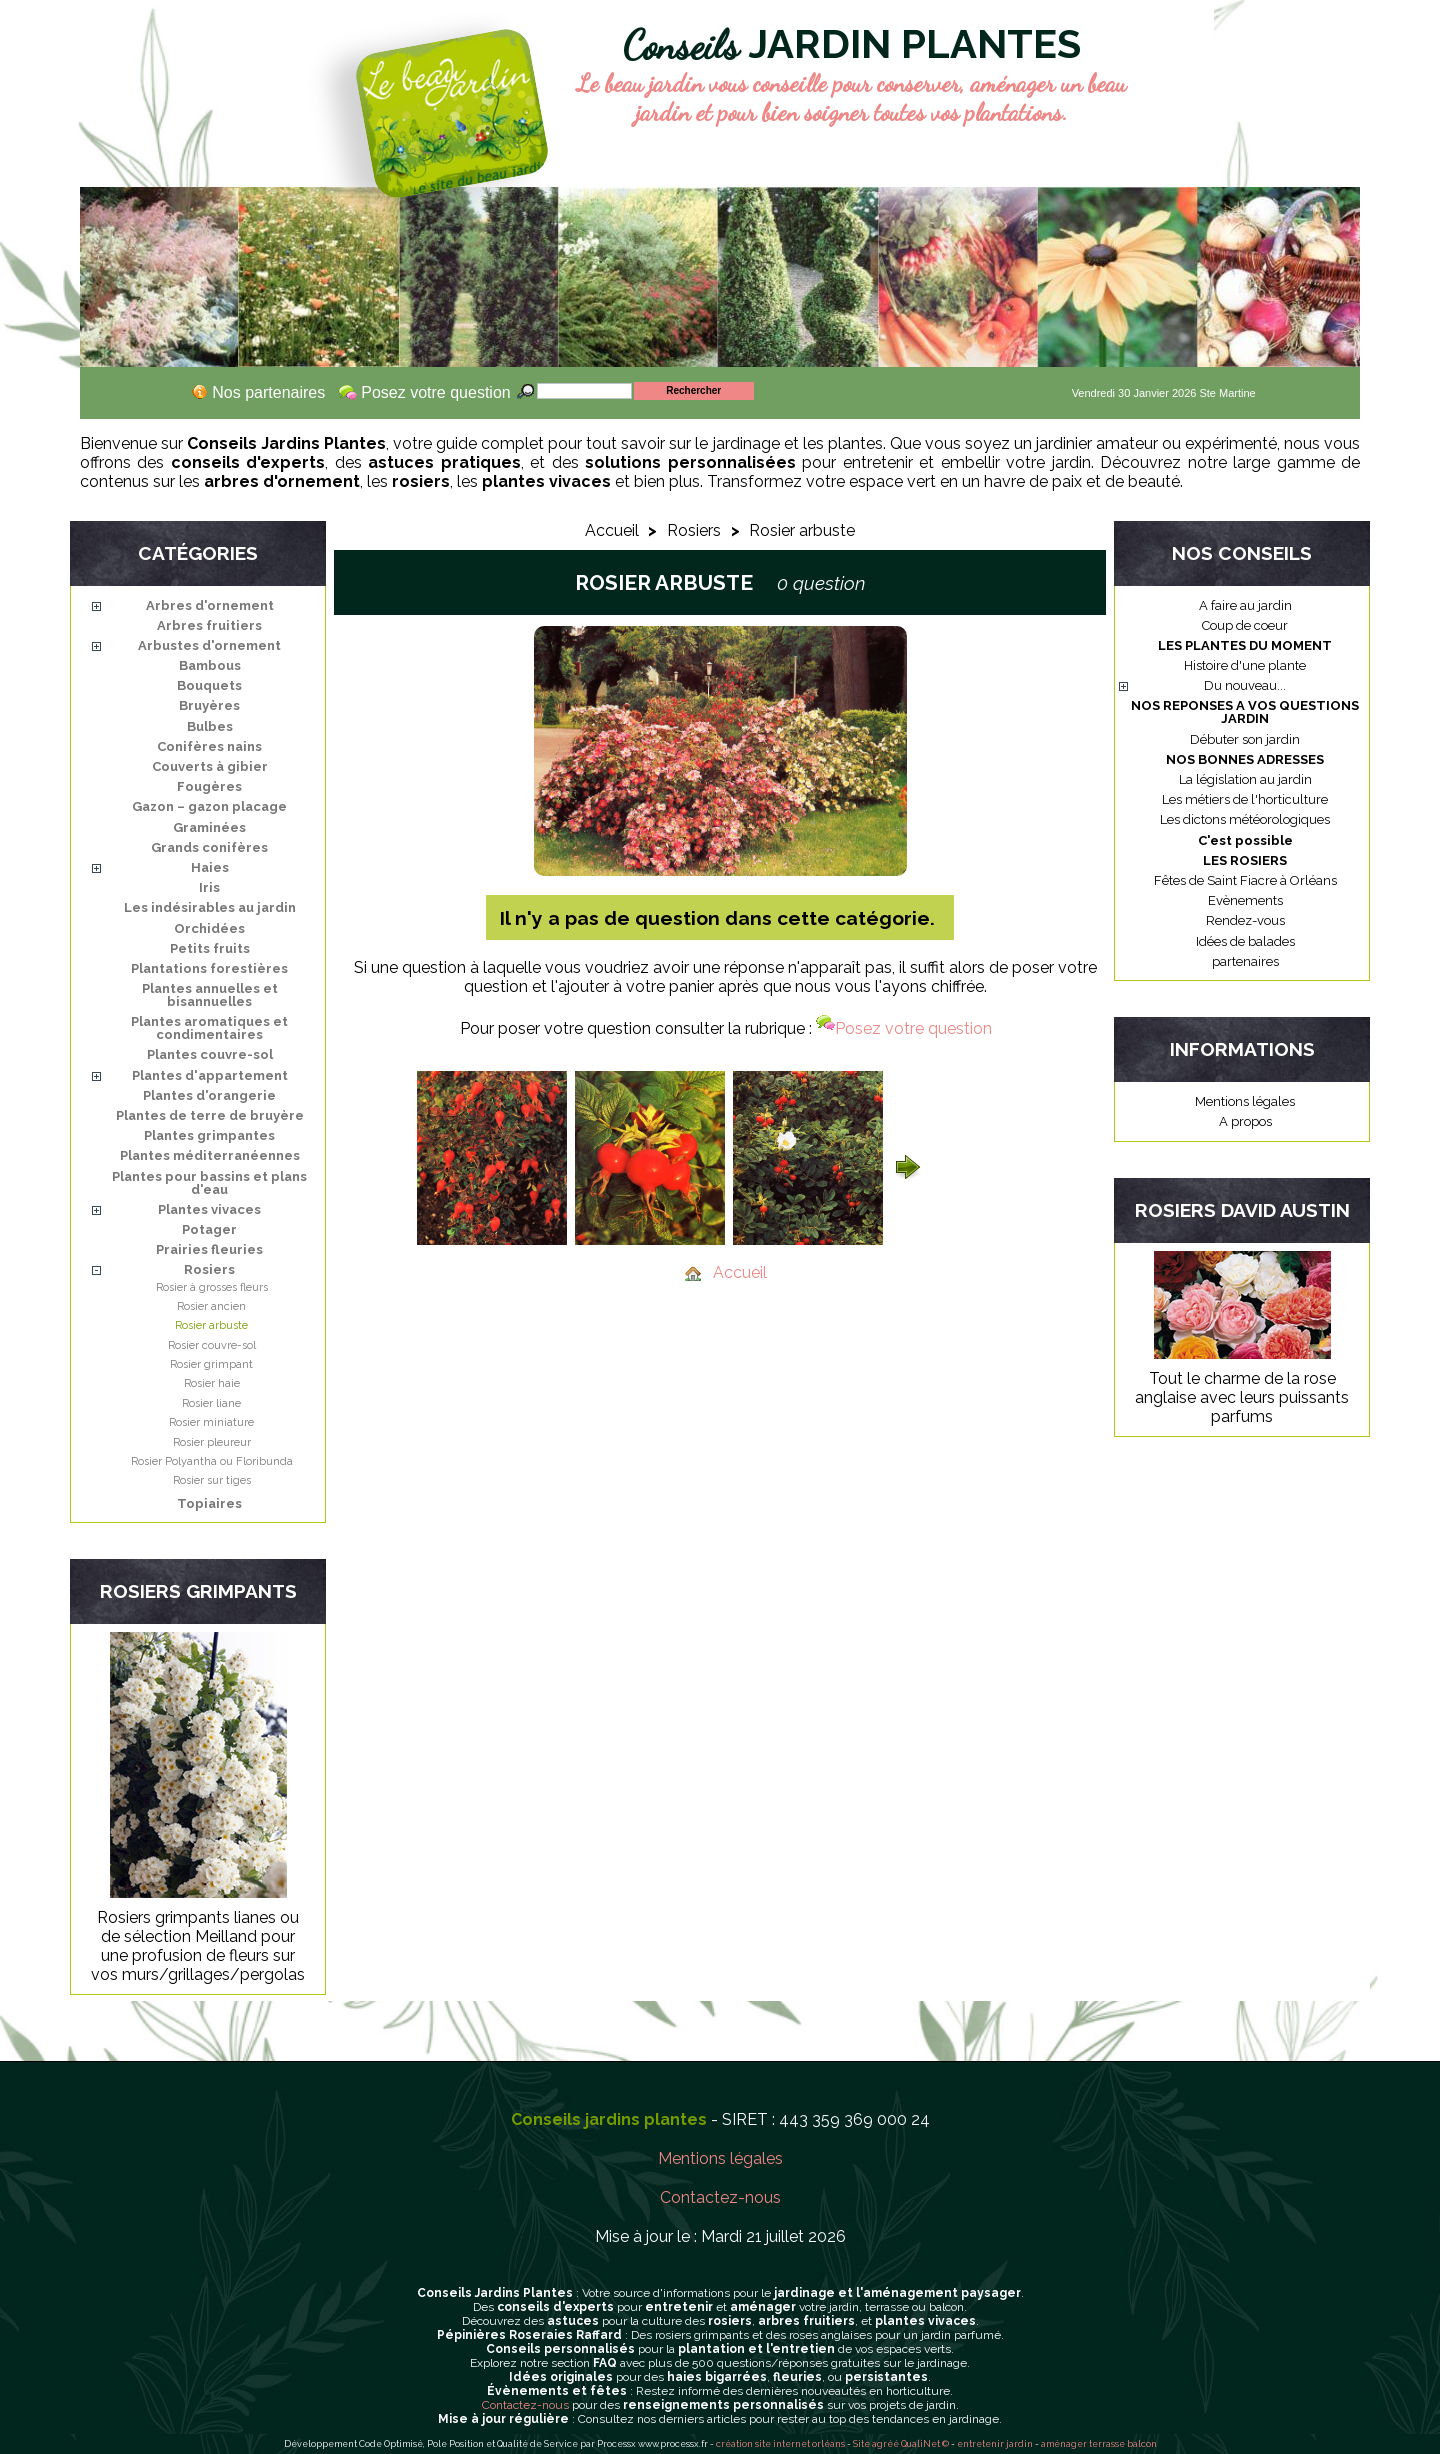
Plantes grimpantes (209, 1135)
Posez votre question (904, 1028)
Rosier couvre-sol (212, 1345)
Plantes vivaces (209, 1209)
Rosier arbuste (211, 1325)
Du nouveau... (1245, 685)
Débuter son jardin (1245, 739)
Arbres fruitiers (209, 625)
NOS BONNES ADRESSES (1245, 759)
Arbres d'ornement (210, 605)
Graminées (209, 827)
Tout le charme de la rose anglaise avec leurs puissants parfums (1242, 1397)
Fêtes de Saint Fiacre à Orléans (1245, 880)
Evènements (1245, 900)
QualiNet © (925, 2444)
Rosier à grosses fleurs (212, 1287)
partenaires (1245, 961)
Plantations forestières (209, 968)
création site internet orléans (780, 2444)
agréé (885, 2444)
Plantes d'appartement (210, 1075)
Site (861, 2444)
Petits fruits (210, 948)
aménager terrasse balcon (1099, 2444)
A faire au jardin (1245, 605)
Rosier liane (211, 1403)
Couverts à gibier (210, 766)
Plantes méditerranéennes (210, 1155)
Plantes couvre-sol (210, 1054)
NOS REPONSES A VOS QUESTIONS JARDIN (1245, 712)
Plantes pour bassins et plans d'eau (209, 1183)
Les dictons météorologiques (1245, 819)
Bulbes (210, 726)
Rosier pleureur (212, 1442)
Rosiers (209, 1269)
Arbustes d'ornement (209, 645)
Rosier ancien (211, 1306)
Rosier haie (212, 1383)
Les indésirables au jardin (210, 907)
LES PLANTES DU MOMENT (1245, 645)
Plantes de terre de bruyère (210, 1115)
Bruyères (209, 705)
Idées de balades (1245, 941)
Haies (210, 867)
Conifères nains (209, 746)
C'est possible (1245, 840)
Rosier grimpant (211, 1364)
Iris (209, 887)
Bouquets (209, 685)
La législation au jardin (1245, 779)
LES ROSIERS (1245, 860)
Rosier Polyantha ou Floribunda (212, 1461)
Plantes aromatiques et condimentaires (209, 1028)
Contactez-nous (720, 2197)
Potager (209, 1229)
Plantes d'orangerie (209, 1095)
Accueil (612, 530)
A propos (1245, 1121)
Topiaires (209, 1503)
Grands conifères (209, 847)
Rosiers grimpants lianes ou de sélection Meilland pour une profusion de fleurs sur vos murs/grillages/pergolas (198, 1946)
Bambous (210, 665)
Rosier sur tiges (212, 1480)
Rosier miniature (211, 1422)
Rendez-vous (1245, 920)
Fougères (209, 786)
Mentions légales (1245, 1101)
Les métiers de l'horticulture (1245, 799)
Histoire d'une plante (1245, 665)
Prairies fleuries (209, 1249)
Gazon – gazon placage (209, 806)
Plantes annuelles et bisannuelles (210, 995)
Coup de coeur (1245, 625)
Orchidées (209, 928)
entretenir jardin (996, 2444)
